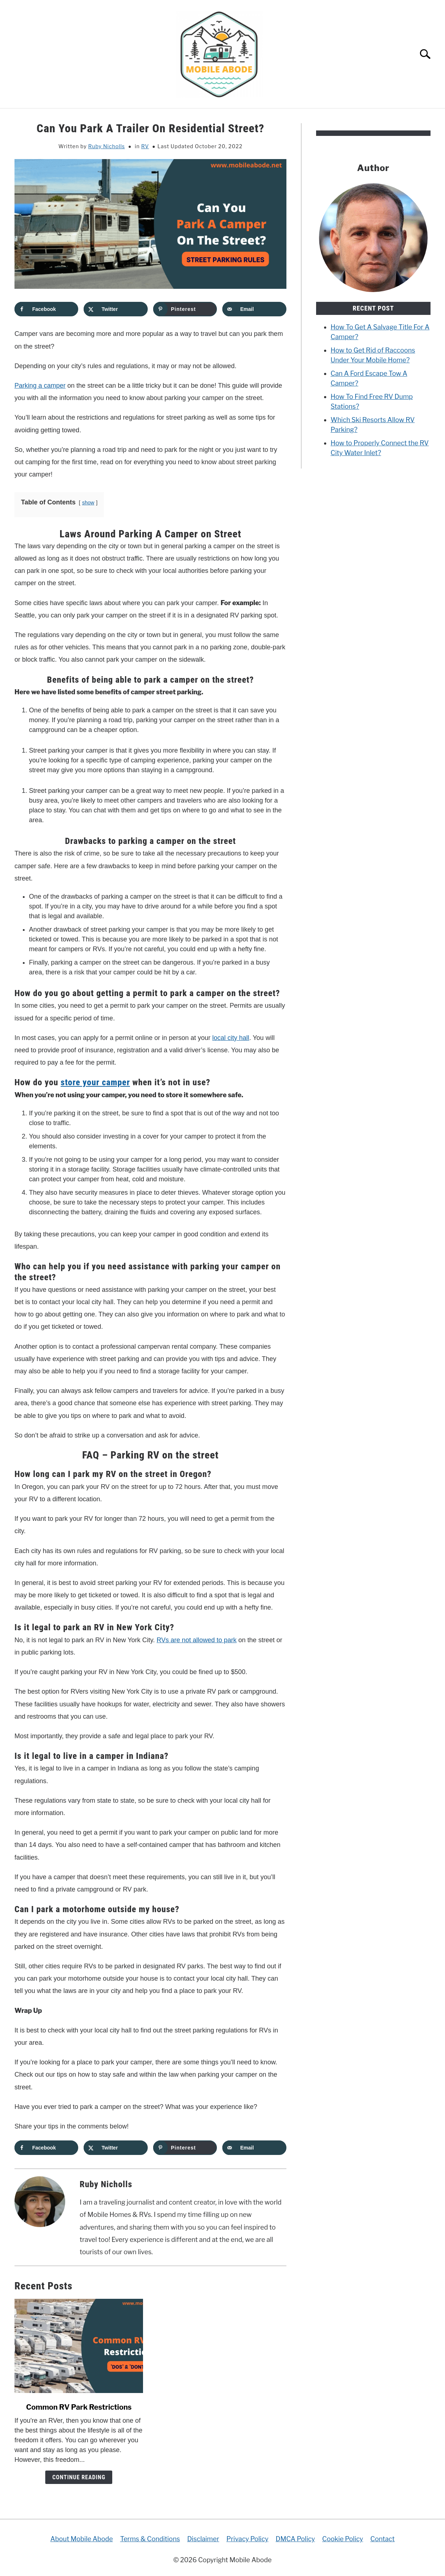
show (88, 502)
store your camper (95, 1082)
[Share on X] (115, 309)
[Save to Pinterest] (185, 309)
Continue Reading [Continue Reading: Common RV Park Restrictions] (78, 2477)
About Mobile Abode (81, 2539)
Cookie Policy (342, 2539)
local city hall (230, 1037)
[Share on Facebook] (46, 309)
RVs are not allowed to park (197, 1640)
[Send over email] (254, 309)
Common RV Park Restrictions (78, 2407)
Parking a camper (40, 385)
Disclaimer (203, 2539)
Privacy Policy (247, 2539)
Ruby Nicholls (106, 146)
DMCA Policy (295, 2539)
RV (145, 146)
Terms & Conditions (150, 2539)
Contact (382, 2539)
